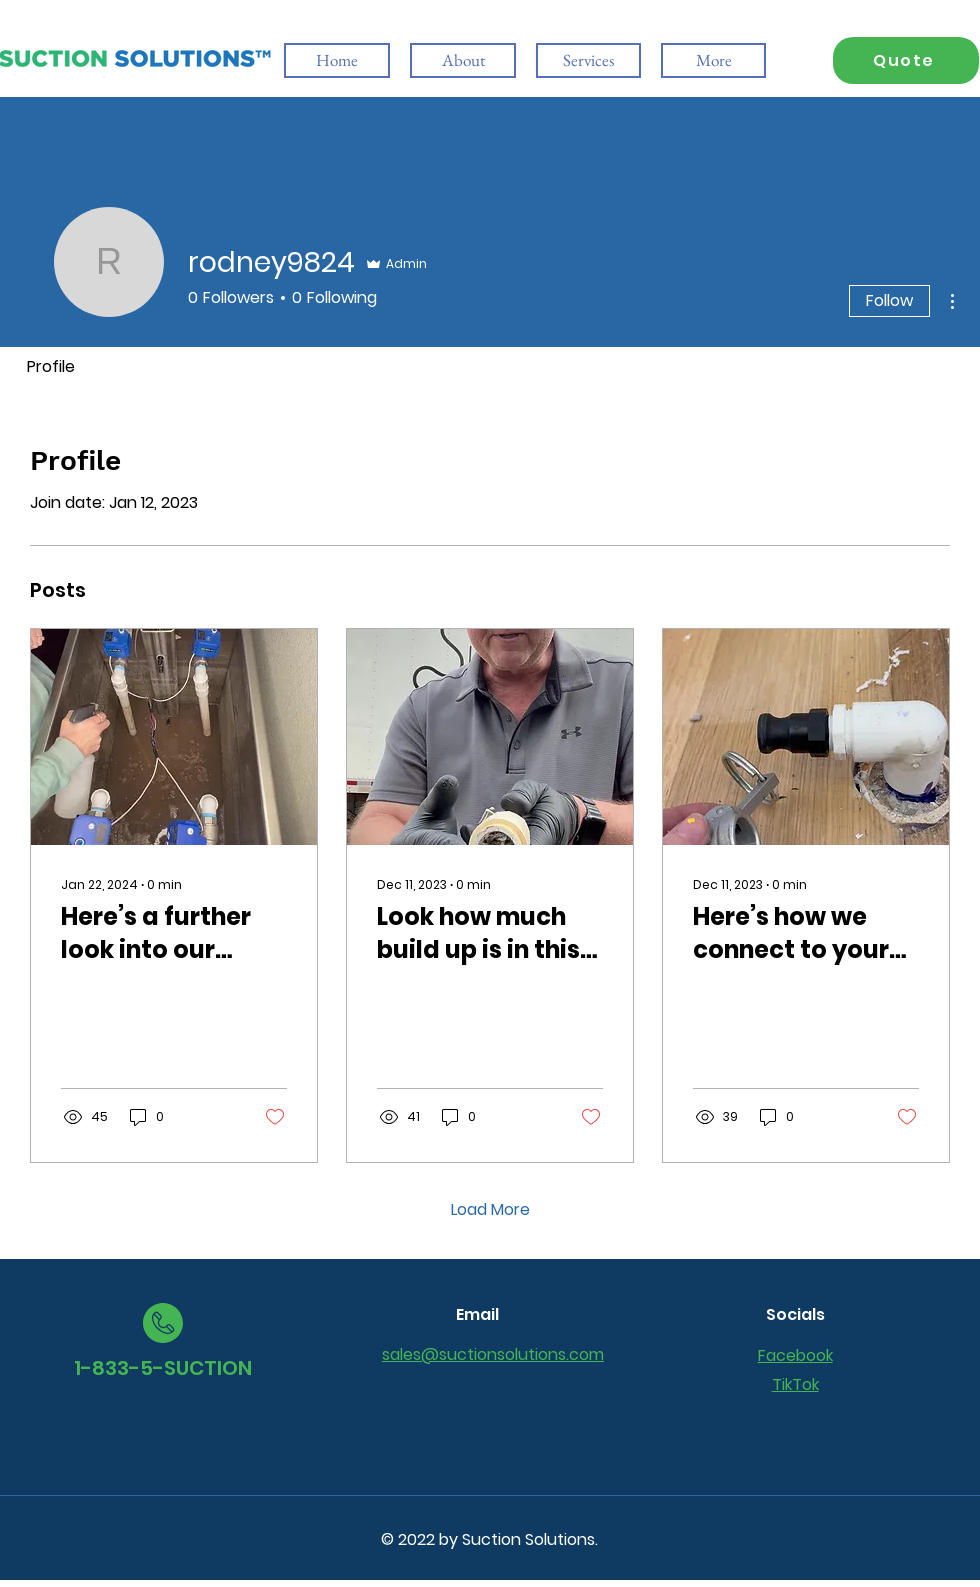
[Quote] (906, 60)
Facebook (795, 1355)
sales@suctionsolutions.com (493, 1354)
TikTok (795, 1384)
